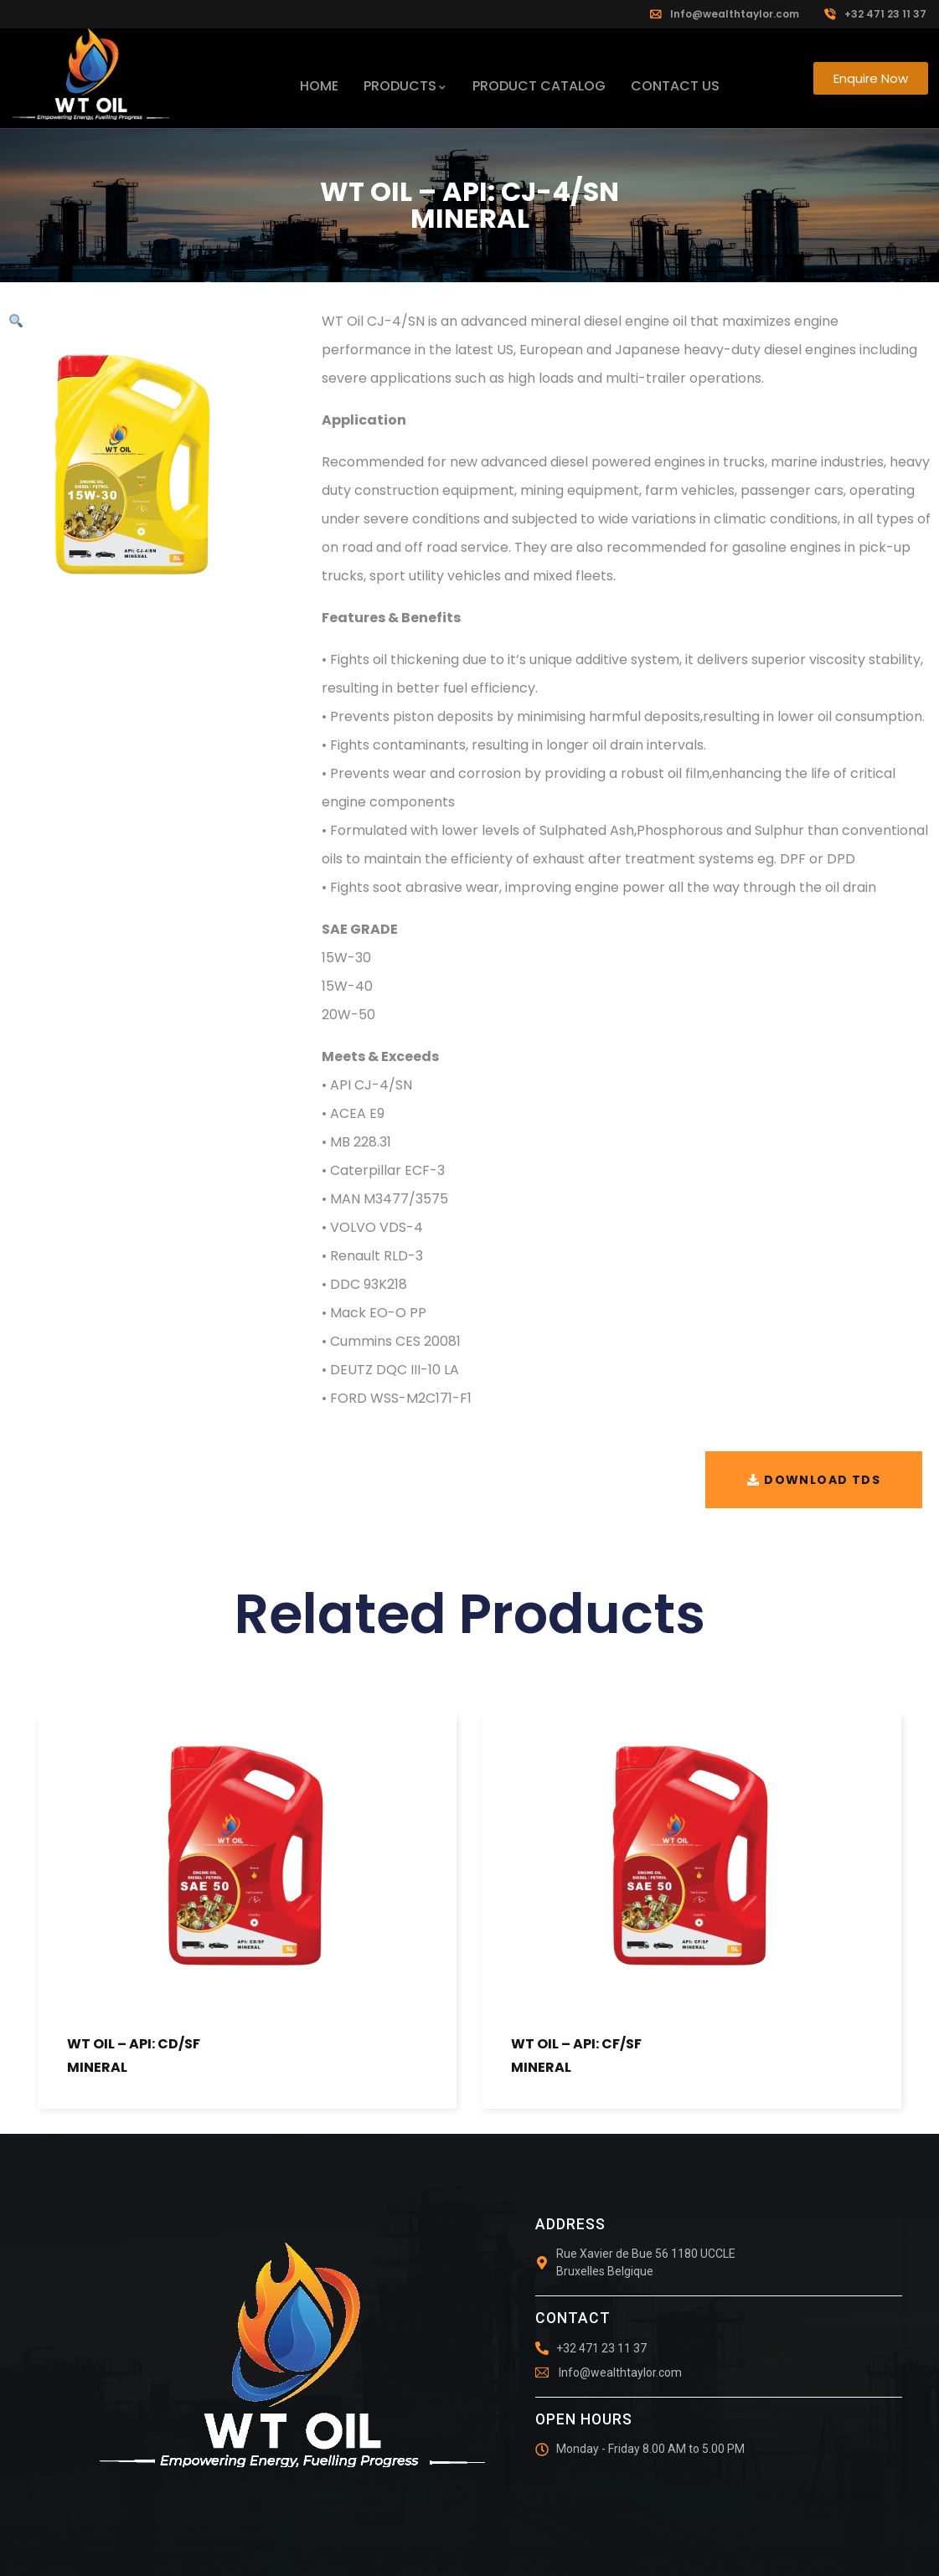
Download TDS (822, 1479)
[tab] (626, 929)
